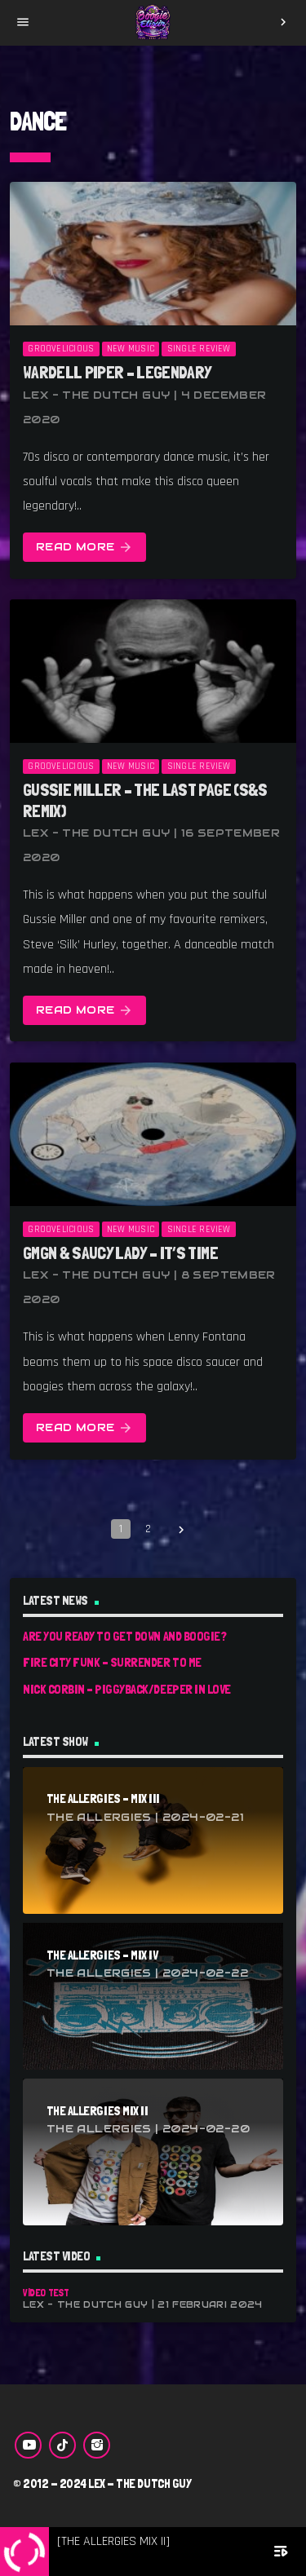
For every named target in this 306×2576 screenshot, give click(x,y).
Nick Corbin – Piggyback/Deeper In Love (127, 1689)
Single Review (199, 349)
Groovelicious (61, 349)
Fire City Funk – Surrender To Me (112, 1662)
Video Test (46, 2293)
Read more (84, 547)
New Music (130, 349)
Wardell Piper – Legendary (117, 371)
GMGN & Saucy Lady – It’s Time (120, 1252)
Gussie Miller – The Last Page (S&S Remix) (145, 799)
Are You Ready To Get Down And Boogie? (124, 1636)
